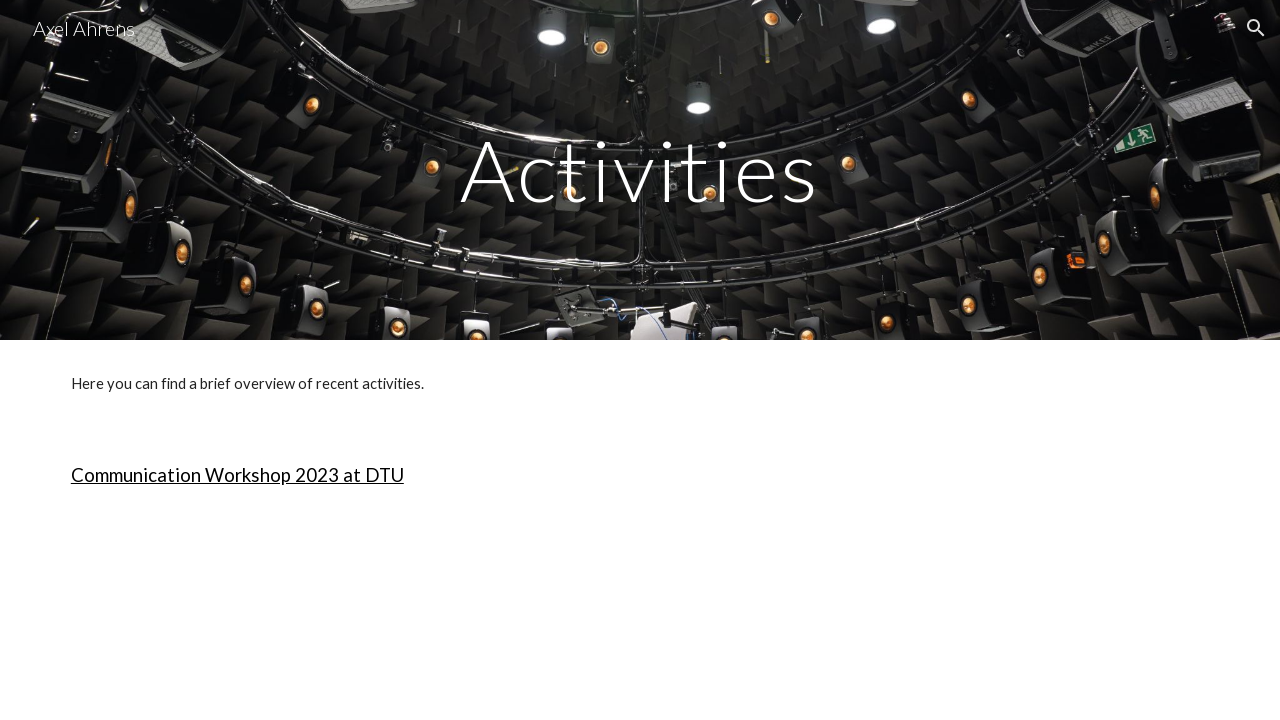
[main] (640, 169)
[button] (1256, 28)
